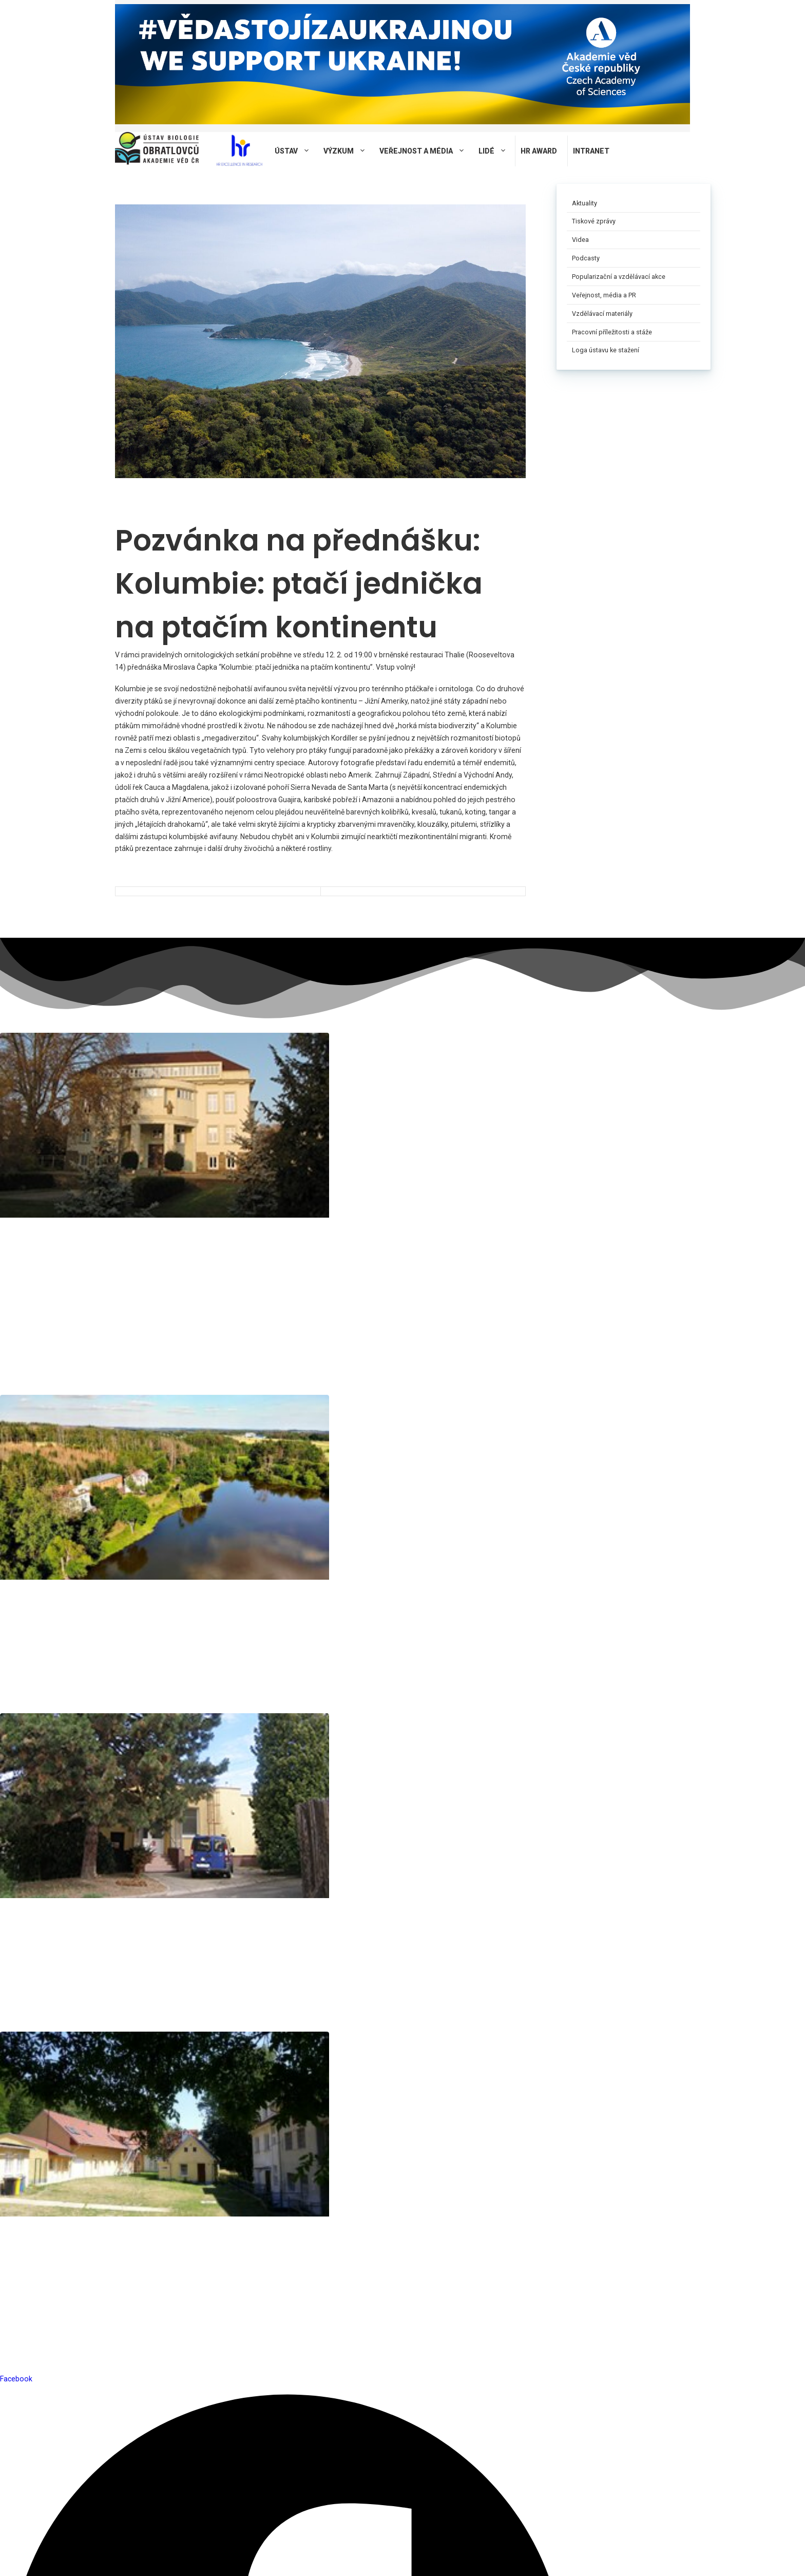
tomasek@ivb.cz (176, 1202)
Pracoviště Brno (41, 1115)
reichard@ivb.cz (26, 1202)
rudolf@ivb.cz (320, 1202)
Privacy (253, 2560)
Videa (580, 239)
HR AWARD (539, 151)
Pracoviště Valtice (345, 1115)
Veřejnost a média (426, 151)
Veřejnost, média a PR (604, 295)
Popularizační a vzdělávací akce (618, 276)
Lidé (496, 151)
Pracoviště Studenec (203, 1115)
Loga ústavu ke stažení (605, 350)
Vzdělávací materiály (602, 313)
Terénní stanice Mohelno (488, 1123)
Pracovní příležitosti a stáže (612, 332)
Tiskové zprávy (594, 221)
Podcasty (586, 258)
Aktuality (584, 203)
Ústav (296, 151)
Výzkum (348, 151)
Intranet (591, 151)
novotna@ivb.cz (26, 1236)
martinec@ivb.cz (474, 1217)
